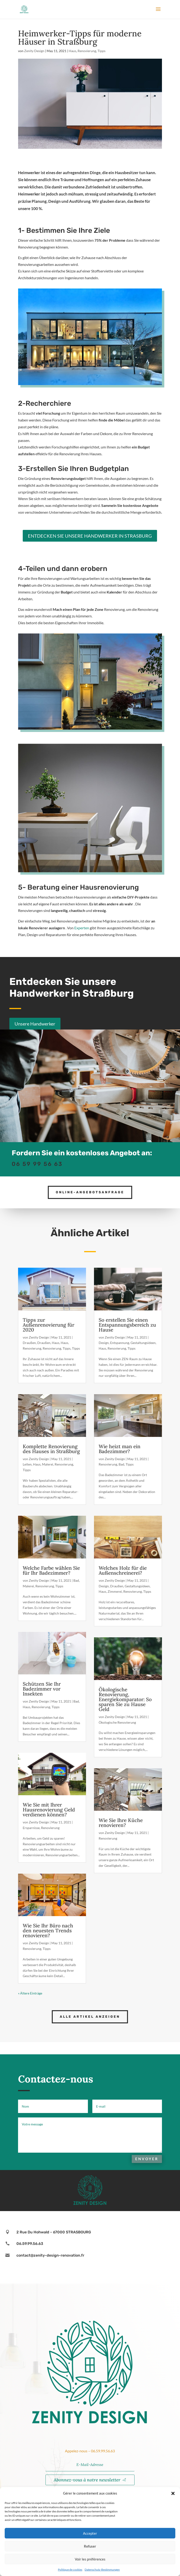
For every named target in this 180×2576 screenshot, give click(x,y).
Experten (81, 928)
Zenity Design (34, 51)
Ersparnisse (31, 1828)
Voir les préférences (90, 2559)
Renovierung (87, 51)
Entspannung (119, 1343)
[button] (173, 2493)
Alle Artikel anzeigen (90, 2017)
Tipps (101, 51)
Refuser (90, 2546)
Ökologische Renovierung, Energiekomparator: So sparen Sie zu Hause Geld (125, 1699)
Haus (72, 51)
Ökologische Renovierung (117, 1722)
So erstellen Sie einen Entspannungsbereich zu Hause (127, 1325)
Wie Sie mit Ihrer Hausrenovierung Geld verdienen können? (49, 1810)
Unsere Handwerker (35, 1023)
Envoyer (146, 2159)
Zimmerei (115, 1591)
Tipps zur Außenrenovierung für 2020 (48, 1325)
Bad (76, 1580)
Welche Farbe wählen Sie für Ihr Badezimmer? (51, 1570)
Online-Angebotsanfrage (90, 1192)
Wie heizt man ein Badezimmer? (119, 1449)
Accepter (90, 2533)
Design (104, 1343)
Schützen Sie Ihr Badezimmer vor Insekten (42, 1689)
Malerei (47, 1464)
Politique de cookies (70, 2569)
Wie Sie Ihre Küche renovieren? (121, 1822)
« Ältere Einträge (30, 1993)
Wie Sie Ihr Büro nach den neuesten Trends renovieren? (48, 1930)
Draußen (29, 1343)
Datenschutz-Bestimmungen (102, 2569)
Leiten (27, 1464)
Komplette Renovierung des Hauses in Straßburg (51, 1449)
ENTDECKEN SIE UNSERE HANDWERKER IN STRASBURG (90, 536)
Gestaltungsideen (143, 1343)
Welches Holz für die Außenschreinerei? (123, 1570)
